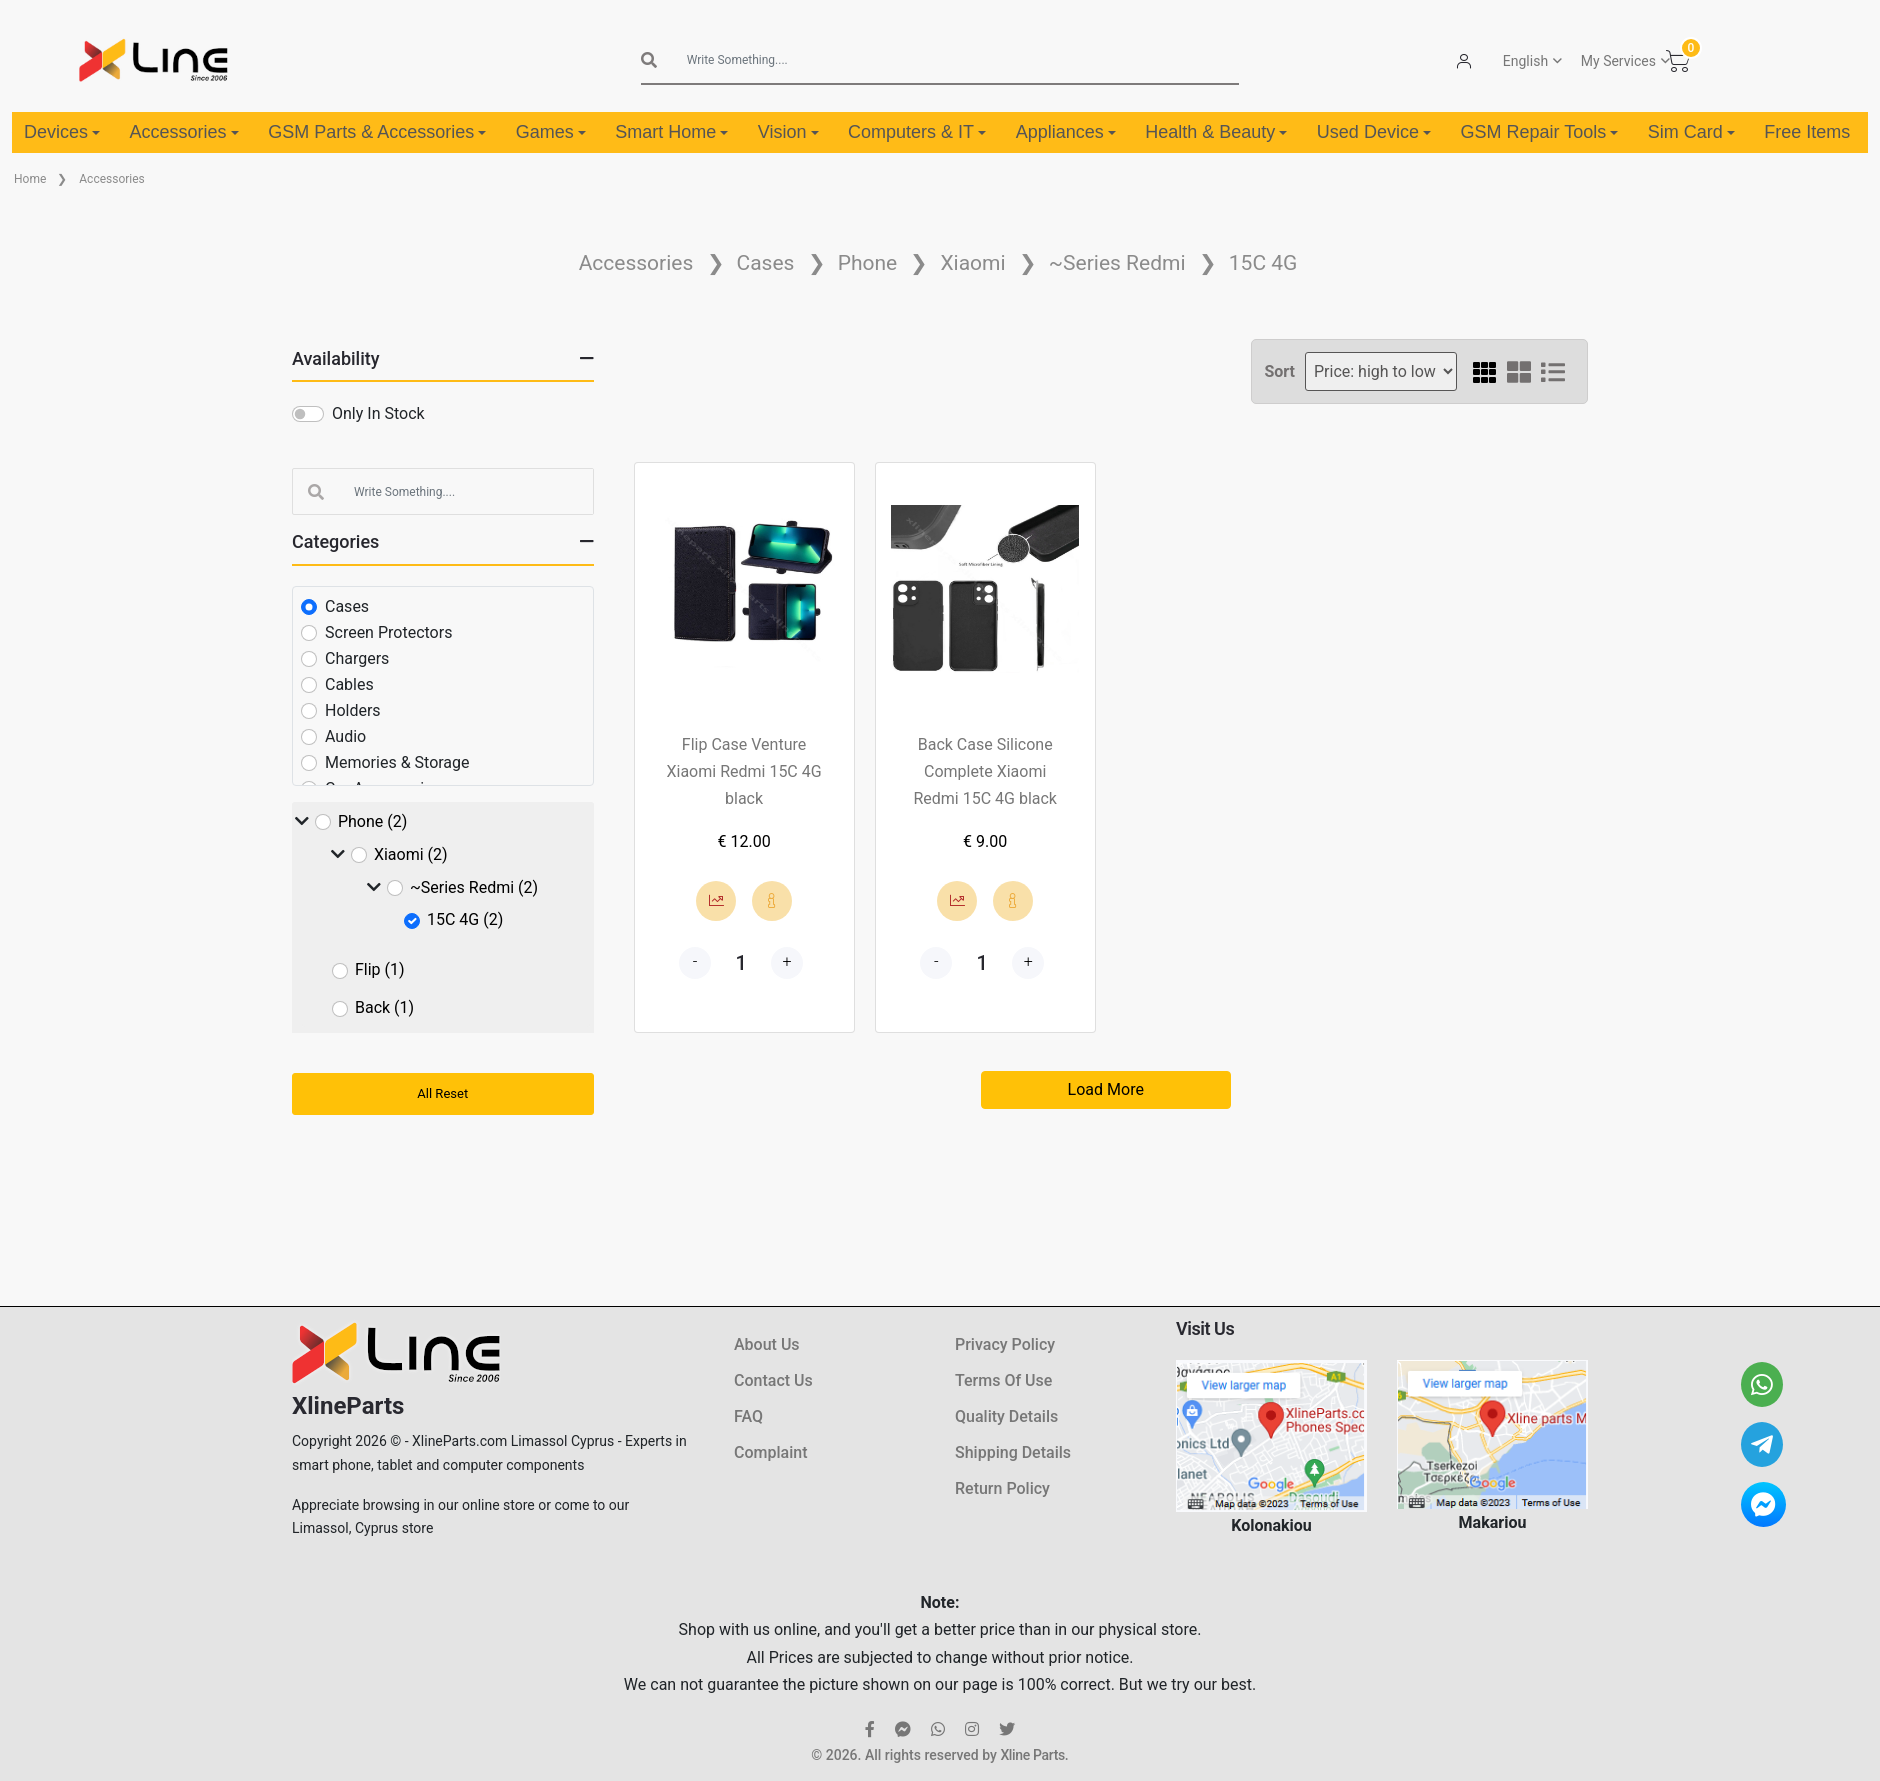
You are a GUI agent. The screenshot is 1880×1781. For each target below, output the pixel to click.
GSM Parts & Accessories (377, 132)
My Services (1618, 61)
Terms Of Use (1003, 1380)
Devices (62, 132)
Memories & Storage (397, 762)
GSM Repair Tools (1539, 132)
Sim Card (1691, 132)
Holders (353, 710)
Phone (868, 263)
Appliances (1066, 132)
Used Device (1374, 132)
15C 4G (1263, 263)
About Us (767, 1344)
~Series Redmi (1117, 263)
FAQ (748, 1416)
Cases (766, 263)
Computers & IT (917, 132)
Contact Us (773, 1380)
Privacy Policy (1005, 1344)
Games (551, 132)
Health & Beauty (1216, 132)
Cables (349, 684)
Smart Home (671, 132)
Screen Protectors (388, 632)
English (1525, 61)
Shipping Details (1013, 1452)
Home (30, 179)
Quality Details (1006, 1416)
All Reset (442, 1093)
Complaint (770, 1452)
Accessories (184, 132)
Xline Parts (1032, 1755)
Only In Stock (378, 413)
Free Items (1807, 132)
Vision (788, 132)
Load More (1106, 1089)
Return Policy (1002, 1488)
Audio (345, 736)
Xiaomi (972, 263)
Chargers (357, 658)
